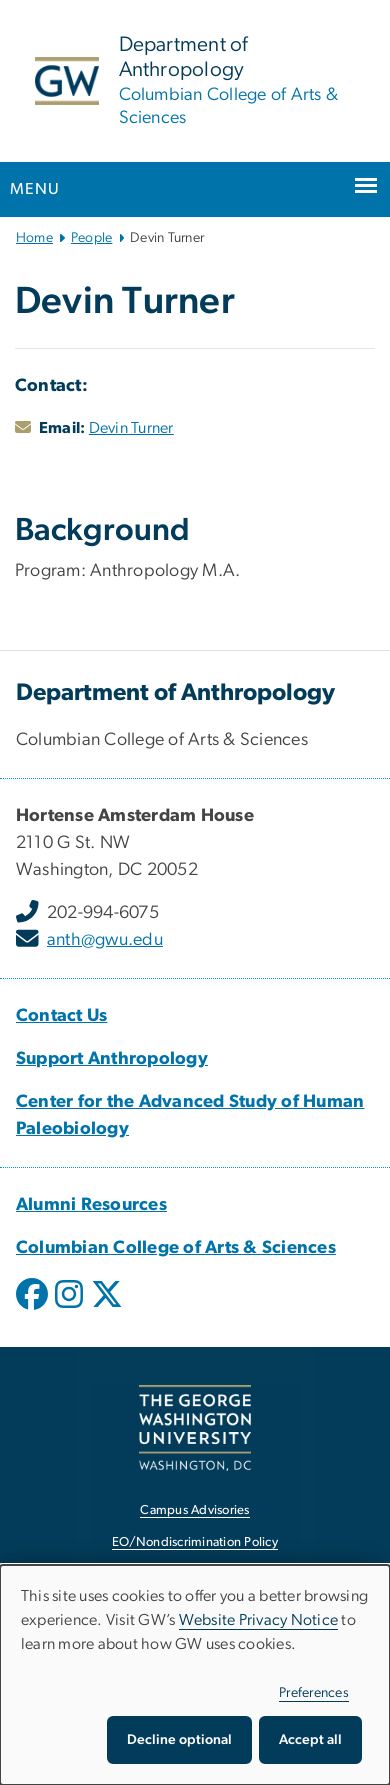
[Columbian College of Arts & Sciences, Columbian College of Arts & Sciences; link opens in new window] (176, 1248)
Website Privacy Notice (259, 1620)
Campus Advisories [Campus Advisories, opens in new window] (194, 1510)
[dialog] (195, 1675)
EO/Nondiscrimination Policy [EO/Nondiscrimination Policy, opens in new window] (195, 1542)
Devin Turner (131, 428)
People (92, 238)
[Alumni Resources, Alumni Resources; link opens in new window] (91, 1205)
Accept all (310, 1740)
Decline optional (179, 1740)
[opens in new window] (34, 1309)
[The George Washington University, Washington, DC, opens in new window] (195, 1427)
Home (34, 238)
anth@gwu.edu (105, 940)
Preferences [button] (314, 1693)
